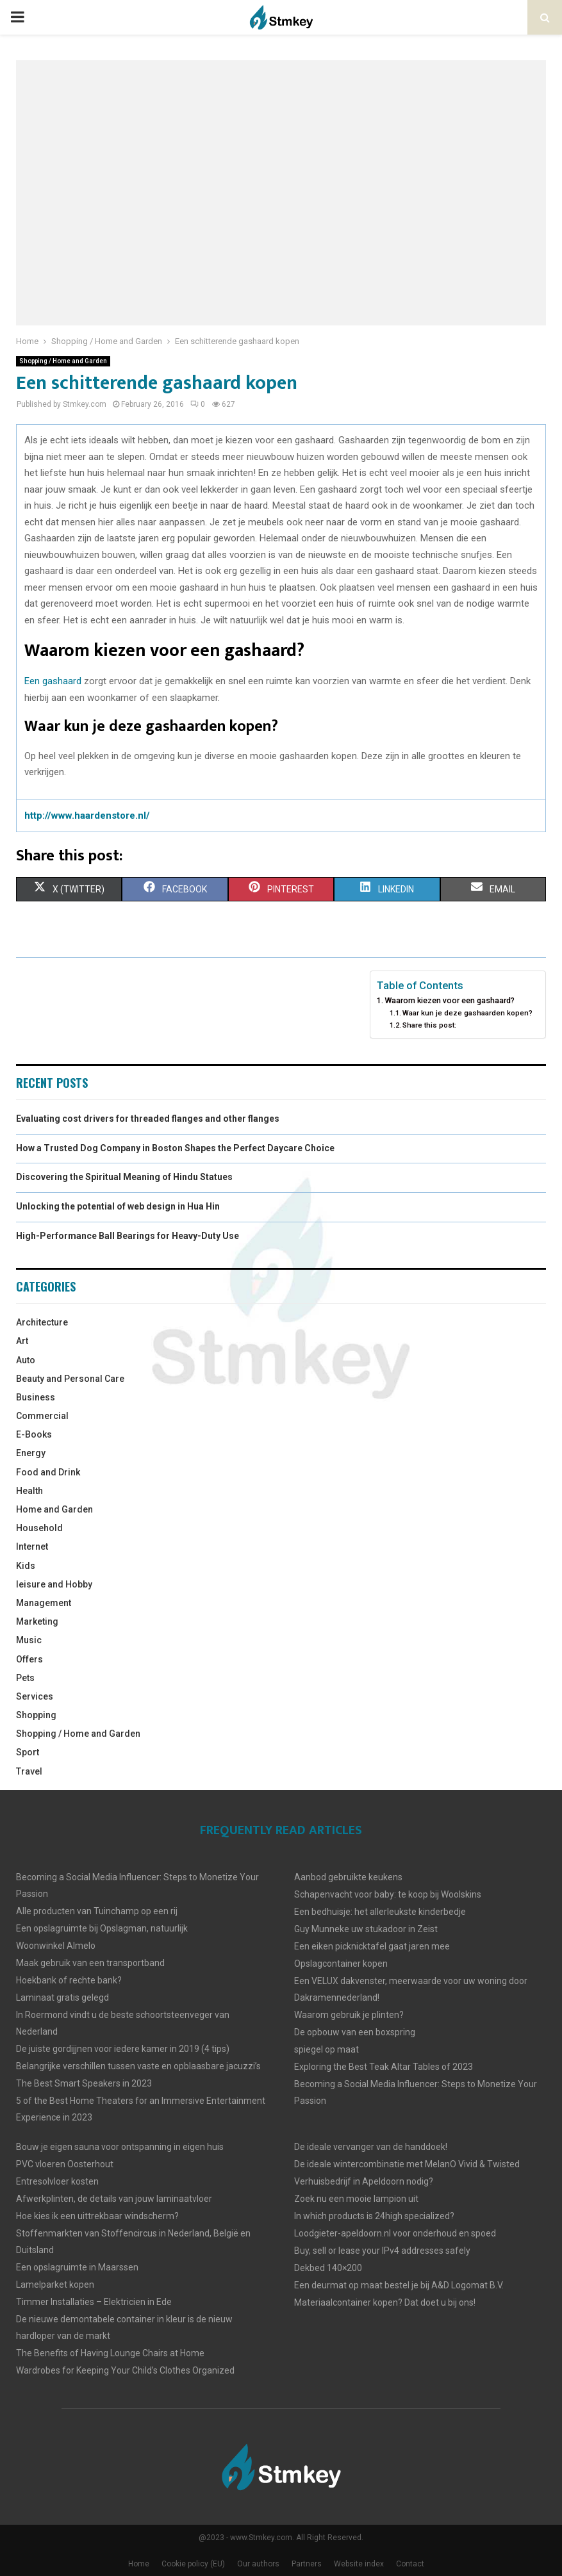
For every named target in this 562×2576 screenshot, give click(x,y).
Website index (359, 2563)
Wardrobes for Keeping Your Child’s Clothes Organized (125, 2370)
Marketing (37, 1621)
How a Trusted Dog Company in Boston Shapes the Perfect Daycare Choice (175, 1148)
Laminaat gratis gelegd (62, 1997)
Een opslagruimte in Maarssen (77, 2267)
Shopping (36, 1715)
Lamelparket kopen (55, 2284)
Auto (25, 1360)
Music (29, 1640)
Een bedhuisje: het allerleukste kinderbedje (380, 1912)
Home (138, 2563)
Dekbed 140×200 (328, 2268)
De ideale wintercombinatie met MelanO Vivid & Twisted (407, 2164)
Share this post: (429, 1025)
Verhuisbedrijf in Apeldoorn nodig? (363, 2181)
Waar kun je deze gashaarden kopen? (467, 1012)
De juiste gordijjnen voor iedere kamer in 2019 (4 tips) (122, 2049)
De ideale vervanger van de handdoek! (370, 2147)
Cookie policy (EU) (193, 2563)
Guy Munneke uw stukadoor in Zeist (366, 1929)
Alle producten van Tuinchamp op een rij (97, 1911)
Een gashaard (52, 681)
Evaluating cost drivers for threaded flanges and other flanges (147, 1118)
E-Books (34, 1434)
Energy (30, 1453)
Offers (29, 1659)
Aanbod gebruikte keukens (348, 1877)
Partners (307, 2563)
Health (29, 1491)
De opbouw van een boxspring (354, 2032)
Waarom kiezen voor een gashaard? (449, 1000)
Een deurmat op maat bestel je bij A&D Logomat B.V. (399, 2285)
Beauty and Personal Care (70, 1379)
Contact (410, 2563)
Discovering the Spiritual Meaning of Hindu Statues (124, 1177)
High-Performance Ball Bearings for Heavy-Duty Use (127, 1236)
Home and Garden (54, 1509)
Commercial (42, 1416)
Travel (29, 1771)
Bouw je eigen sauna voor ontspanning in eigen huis (120, 2147)
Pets (25, 1678)
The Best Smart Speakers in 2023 (84, 2083)
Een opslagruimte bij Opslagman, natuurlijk (102, 1928)
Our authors (258, 2563)
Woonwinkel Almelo (55, 1945)
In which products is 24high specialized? (374, 2216)
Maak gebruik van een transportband (90, 1963)
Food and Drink (48, 1472)
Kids (25, 1566)
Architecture (42, 1322)
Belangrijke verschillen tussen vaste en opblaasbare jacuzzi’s (138, 2066)
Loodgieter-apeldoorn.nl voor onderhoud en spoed (395, 2233)
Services (34, 1696)
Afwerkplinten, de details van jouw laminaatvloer (114, 2199)
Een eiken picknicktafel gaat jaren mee (372, 1946)
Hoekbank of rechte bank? (69, 1980)
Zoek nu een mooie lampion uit (356, 2199)
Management (43, 1603)
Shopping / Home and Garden (63, 361)
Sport (27, 1752)
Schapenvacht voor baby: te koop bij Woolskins (387, 1894)
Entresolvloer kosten (57, 2181)
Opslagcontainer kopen (341, 1963)
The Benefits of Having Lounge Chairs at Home (110, 2353)
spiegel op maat (326, 2049)
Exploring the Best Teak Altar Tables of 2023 (383, 2067)
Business (35, 1397)
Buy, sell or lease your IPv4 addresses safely (382, 2250)
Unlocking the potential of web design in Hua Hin (118, 1206)
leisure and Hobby (54, 1584)
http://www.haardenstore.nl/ (87, 815)
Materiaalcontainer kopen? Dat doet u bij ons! (384, 2302)
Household (39, 1528)
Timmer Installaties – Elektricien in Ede (94, 2302)
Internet (32, 1546)
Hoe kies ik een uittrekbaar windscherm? (97, 2216)
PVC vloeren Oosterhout (64, 2164)
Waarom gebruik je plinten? (349, 2015)
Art (22, 1341)
